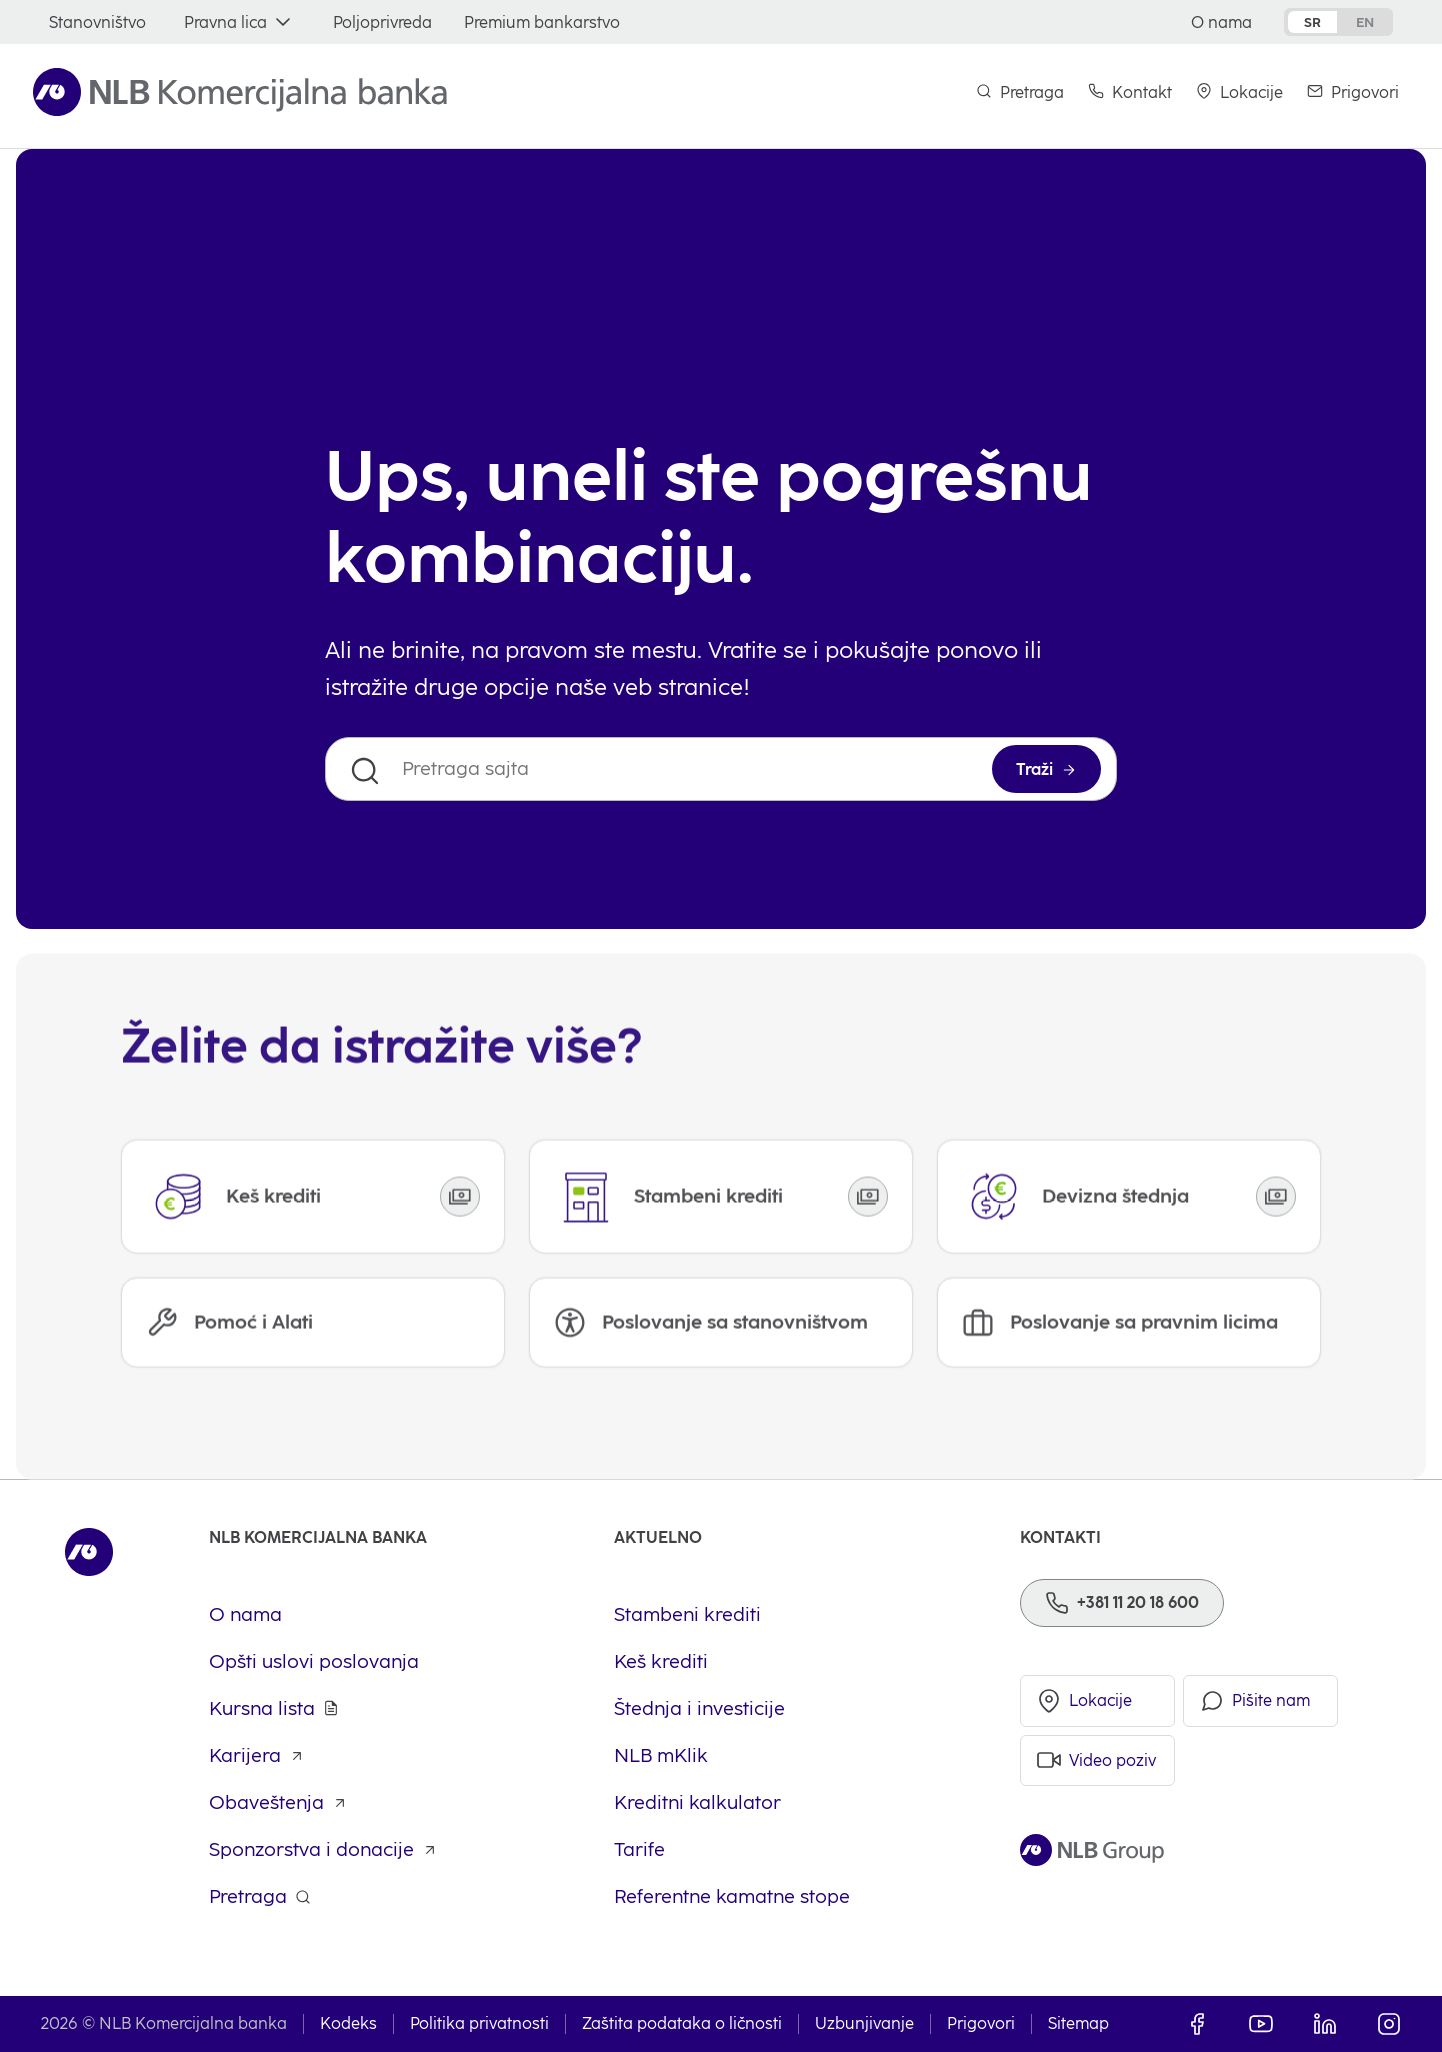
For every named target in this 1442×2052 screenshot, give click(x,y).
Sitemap (1078, 2024)
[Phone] (1122, 1603)
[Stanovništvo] (97, 22)
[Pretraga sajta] (721, 769)
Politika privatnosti (479, 2024)
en (1365, 22)
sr (1312, 22)
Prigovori (981, 2024)
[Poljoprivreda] (382, 22)
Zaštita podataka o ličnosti (682, 2024)
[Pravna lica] (239, 22)
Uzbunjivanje (864, 2024)
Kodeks (348, 2024)
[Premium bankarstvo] (542, 22)
